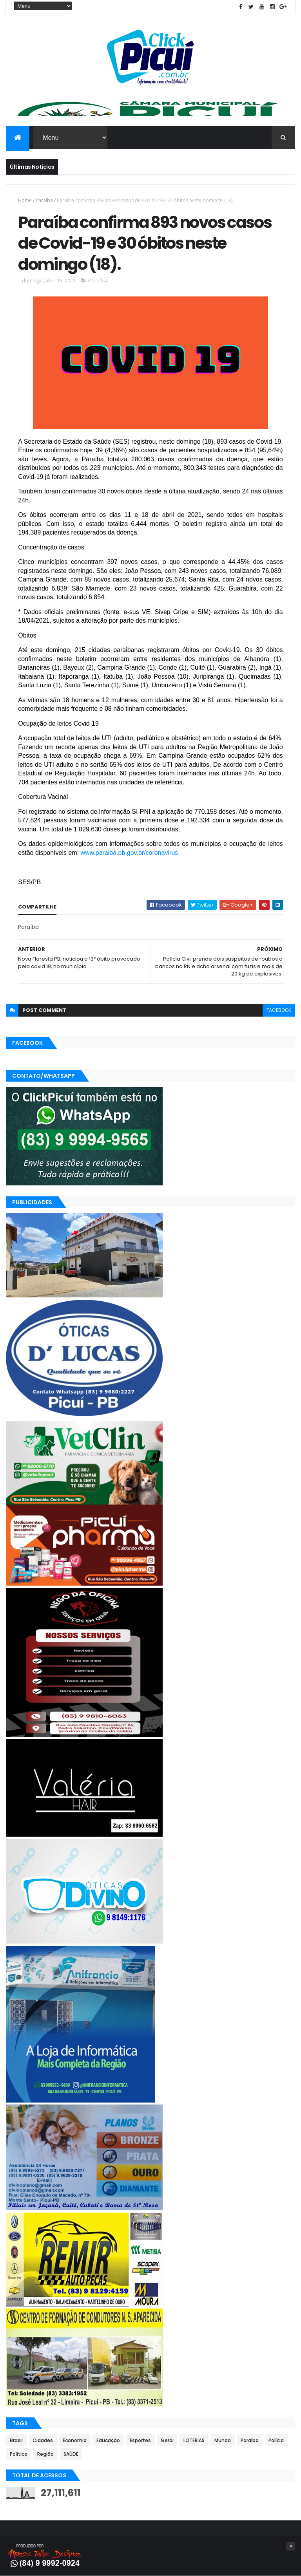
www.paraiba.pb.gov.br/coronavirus (129, 852)
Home (25, 200)
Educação (108, 2440)
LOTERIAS (194, 2440)
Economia (75, 2440)
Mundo (222, 2440)
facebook (279, 1010)
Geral (167, 2440)
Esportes (140, 2440)
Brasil (16, 2440)
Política (18, 2454)
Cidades (43, 2440)
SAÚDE (70, 2454)
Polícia (276, 2440)
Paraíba (44, 200)
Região (45, 2454)
